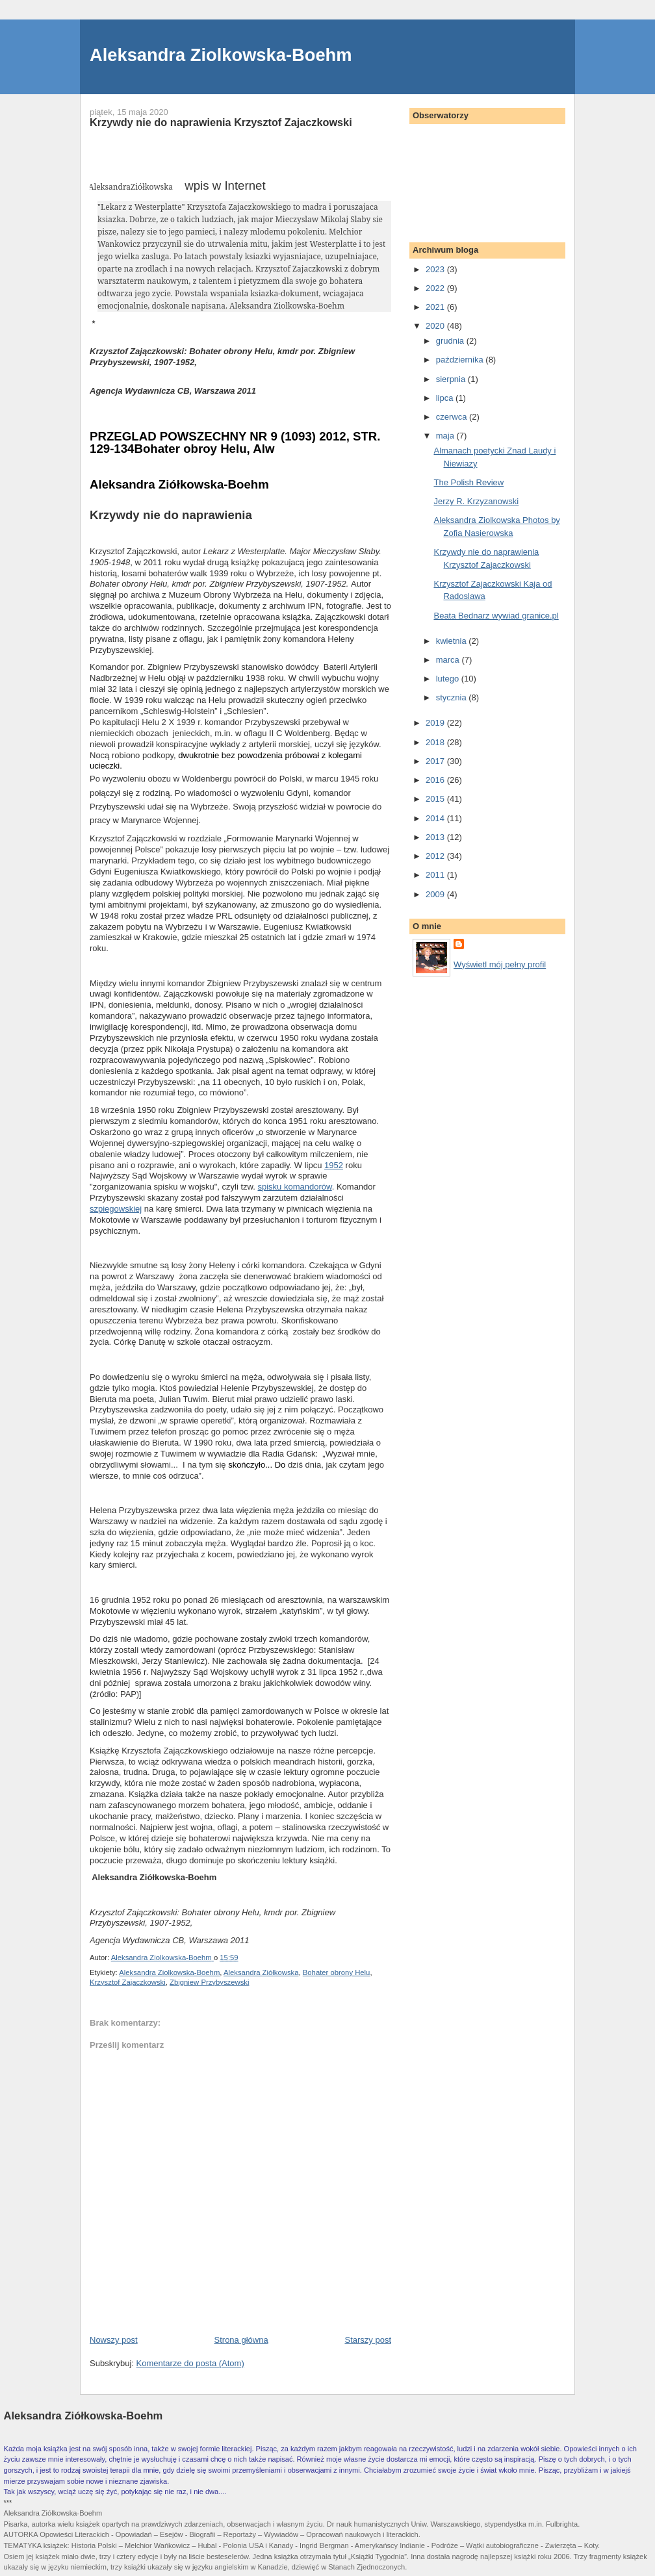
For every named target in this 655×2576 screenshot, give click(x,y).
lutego (448, 678)
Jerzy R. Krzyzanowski (476, 501)
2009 (436, 894)
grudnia (451, 341)
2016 (436, 780)
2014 (436, 818)
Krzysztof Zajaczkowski (128, 1982)
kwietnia (452, 641)
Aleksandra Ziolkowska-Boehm (221, 55)
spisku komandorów (295, 1187)
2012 (436, 856)
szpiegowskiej (116, 1209)
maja (446, 435)
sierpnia (452, 379)
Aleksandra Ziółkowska (261, 1972)
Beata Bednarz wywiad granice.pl (495, 615)
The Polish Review (468, 482)
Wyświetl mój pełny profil (500, 964)
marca (449, 660)
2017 (436, 761)
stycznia (452, 697)
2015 (436, 799)
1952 (333, 1165)
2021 (436, 307)
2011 (436, 875)
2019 (436, 723)
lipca (446, 398)
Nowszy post (114, 2340)
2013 (436, 837)
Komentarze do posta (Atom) (190, 2363)
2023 (436, 269)
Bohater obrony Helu (336, 1972)
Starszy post (367, 2340)
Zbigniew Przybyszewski (209, 1982)
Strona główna (241, 2340)
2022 (436, 288)
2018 (436, 742)
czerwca (452, 417)
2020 (436, 326)
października (461, 359)
